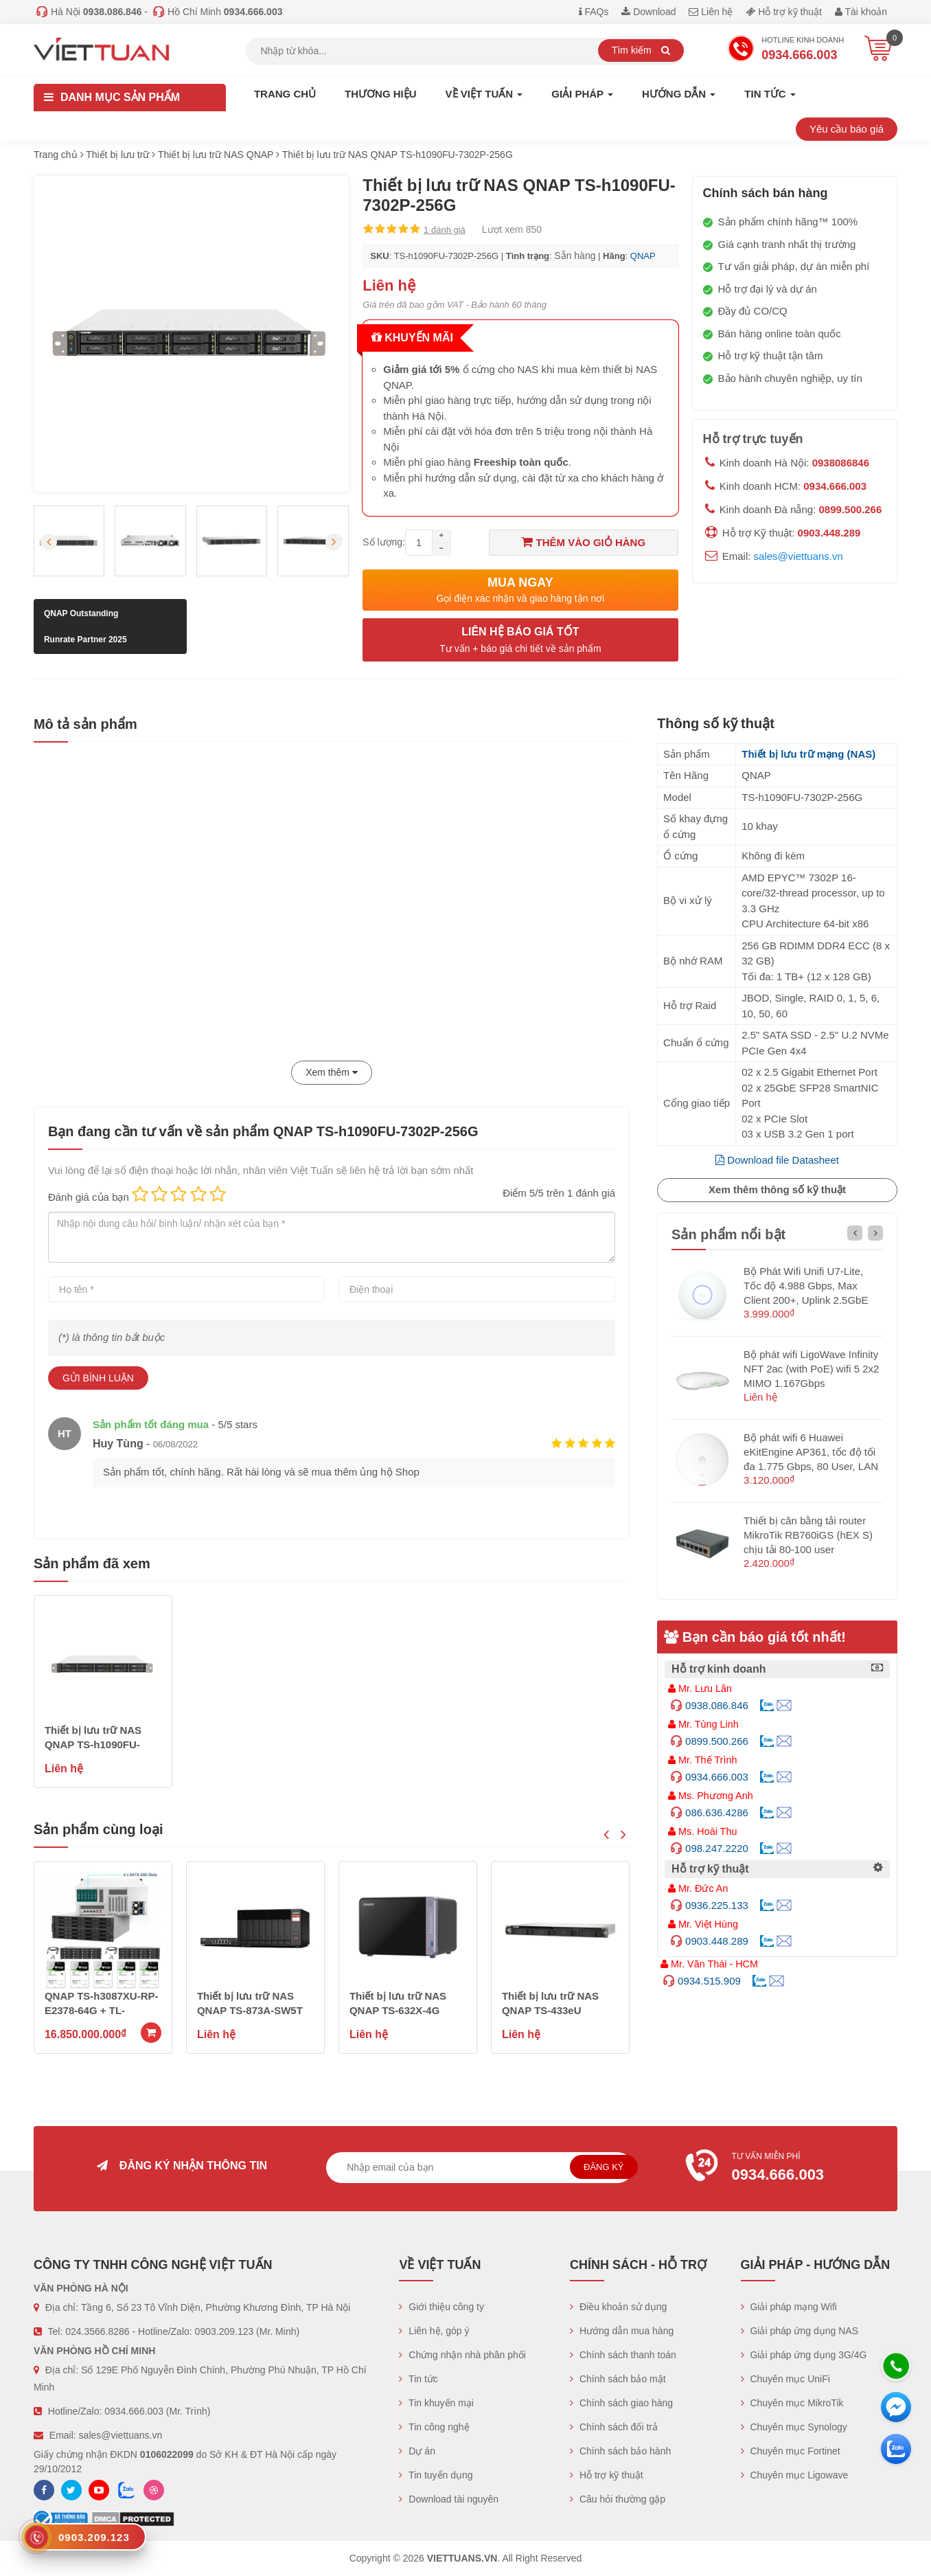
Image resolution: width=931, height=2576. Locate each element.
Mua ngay (520, 590)
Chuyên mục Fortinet (790, 2450)
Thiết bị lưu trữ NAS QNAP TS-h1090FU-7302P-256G (93, 1744)
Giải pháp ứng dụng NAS (799, 2330)
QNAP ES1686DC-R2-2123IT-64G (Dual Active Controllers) (103, 2010)
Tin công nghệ (434, 2426)
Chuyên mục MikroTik (792, 2402)
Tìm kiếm (641, 50)
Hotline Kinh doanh (785, 50)
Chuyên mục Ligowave (795, 2475)
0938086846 (840, 462)
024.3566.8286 (97, 2331)
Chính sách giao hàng (621, 2402)
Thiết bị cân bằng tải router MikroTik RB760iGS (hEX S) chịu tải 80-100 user (808, 1535)
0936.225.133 (716, 1905)
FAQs (594, 11)
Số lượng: (384, 541)
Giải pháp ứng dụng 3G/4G (804, 2354)
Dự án (417, 2450)
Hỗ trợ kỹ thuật (784, 11)
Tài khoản (861, 11)
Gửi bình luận (98, 1377)
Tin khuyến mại (436, 2402)
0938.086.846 (716, 1705)
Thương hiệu (381, 94)
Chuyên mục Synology (794, 2426)
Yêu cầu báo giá (846, 129)
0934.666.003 (834, 486)
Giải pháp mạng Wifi (789, 2306)
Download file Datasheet (777, 1160)
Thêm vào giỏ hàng (583, 542)
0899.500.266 (850, 509)
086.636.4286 (716, 1812)
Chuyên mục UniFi (785, 2378)
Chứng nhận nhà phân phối (462, 2354)
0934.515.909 (709, 1981)
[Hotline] (896, 2366)
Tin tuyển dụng (435, 2475)
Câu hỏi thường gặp (617, 2499)
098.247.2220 (716, 1848)
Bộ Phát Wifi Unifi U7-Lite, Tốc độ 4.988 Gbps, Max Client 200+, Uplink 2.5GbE (806, 1285)
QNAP (643, 256)
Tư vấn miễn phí (784, 2168)
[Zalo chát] (896, 2449)
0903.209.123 (224, 2331)
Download (648, 11)
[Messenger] (896, 2407)
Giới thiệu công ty (441, 2306)
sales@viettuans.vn (798, 556)
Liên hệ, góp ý (434, 2330)
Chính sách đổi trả (614, 2426)
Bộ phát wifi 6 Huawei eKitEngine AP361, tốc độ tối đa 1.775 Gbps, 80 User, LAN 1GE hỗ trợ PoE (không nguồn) (811, 1466)
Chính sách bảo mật (618, 2378)
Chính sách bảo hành (620, 2450)
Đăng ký (604, 2167)
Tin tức (418, 2378)
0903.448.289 (829, 533)
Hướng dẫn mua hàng (622, 2330)
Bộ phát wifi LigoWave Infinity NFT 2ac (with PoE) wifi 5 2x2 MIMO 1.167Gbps (811, 1368)
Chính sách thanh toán (623, 2354)
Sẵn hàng (574, 255)
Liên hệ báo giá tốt (520, 641)
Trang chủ (285, 94)
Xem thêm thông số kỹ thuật (777, 1189)
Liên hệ (711, 11)
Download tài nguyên (448, 2499)
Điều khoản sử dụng (618, 2306)
